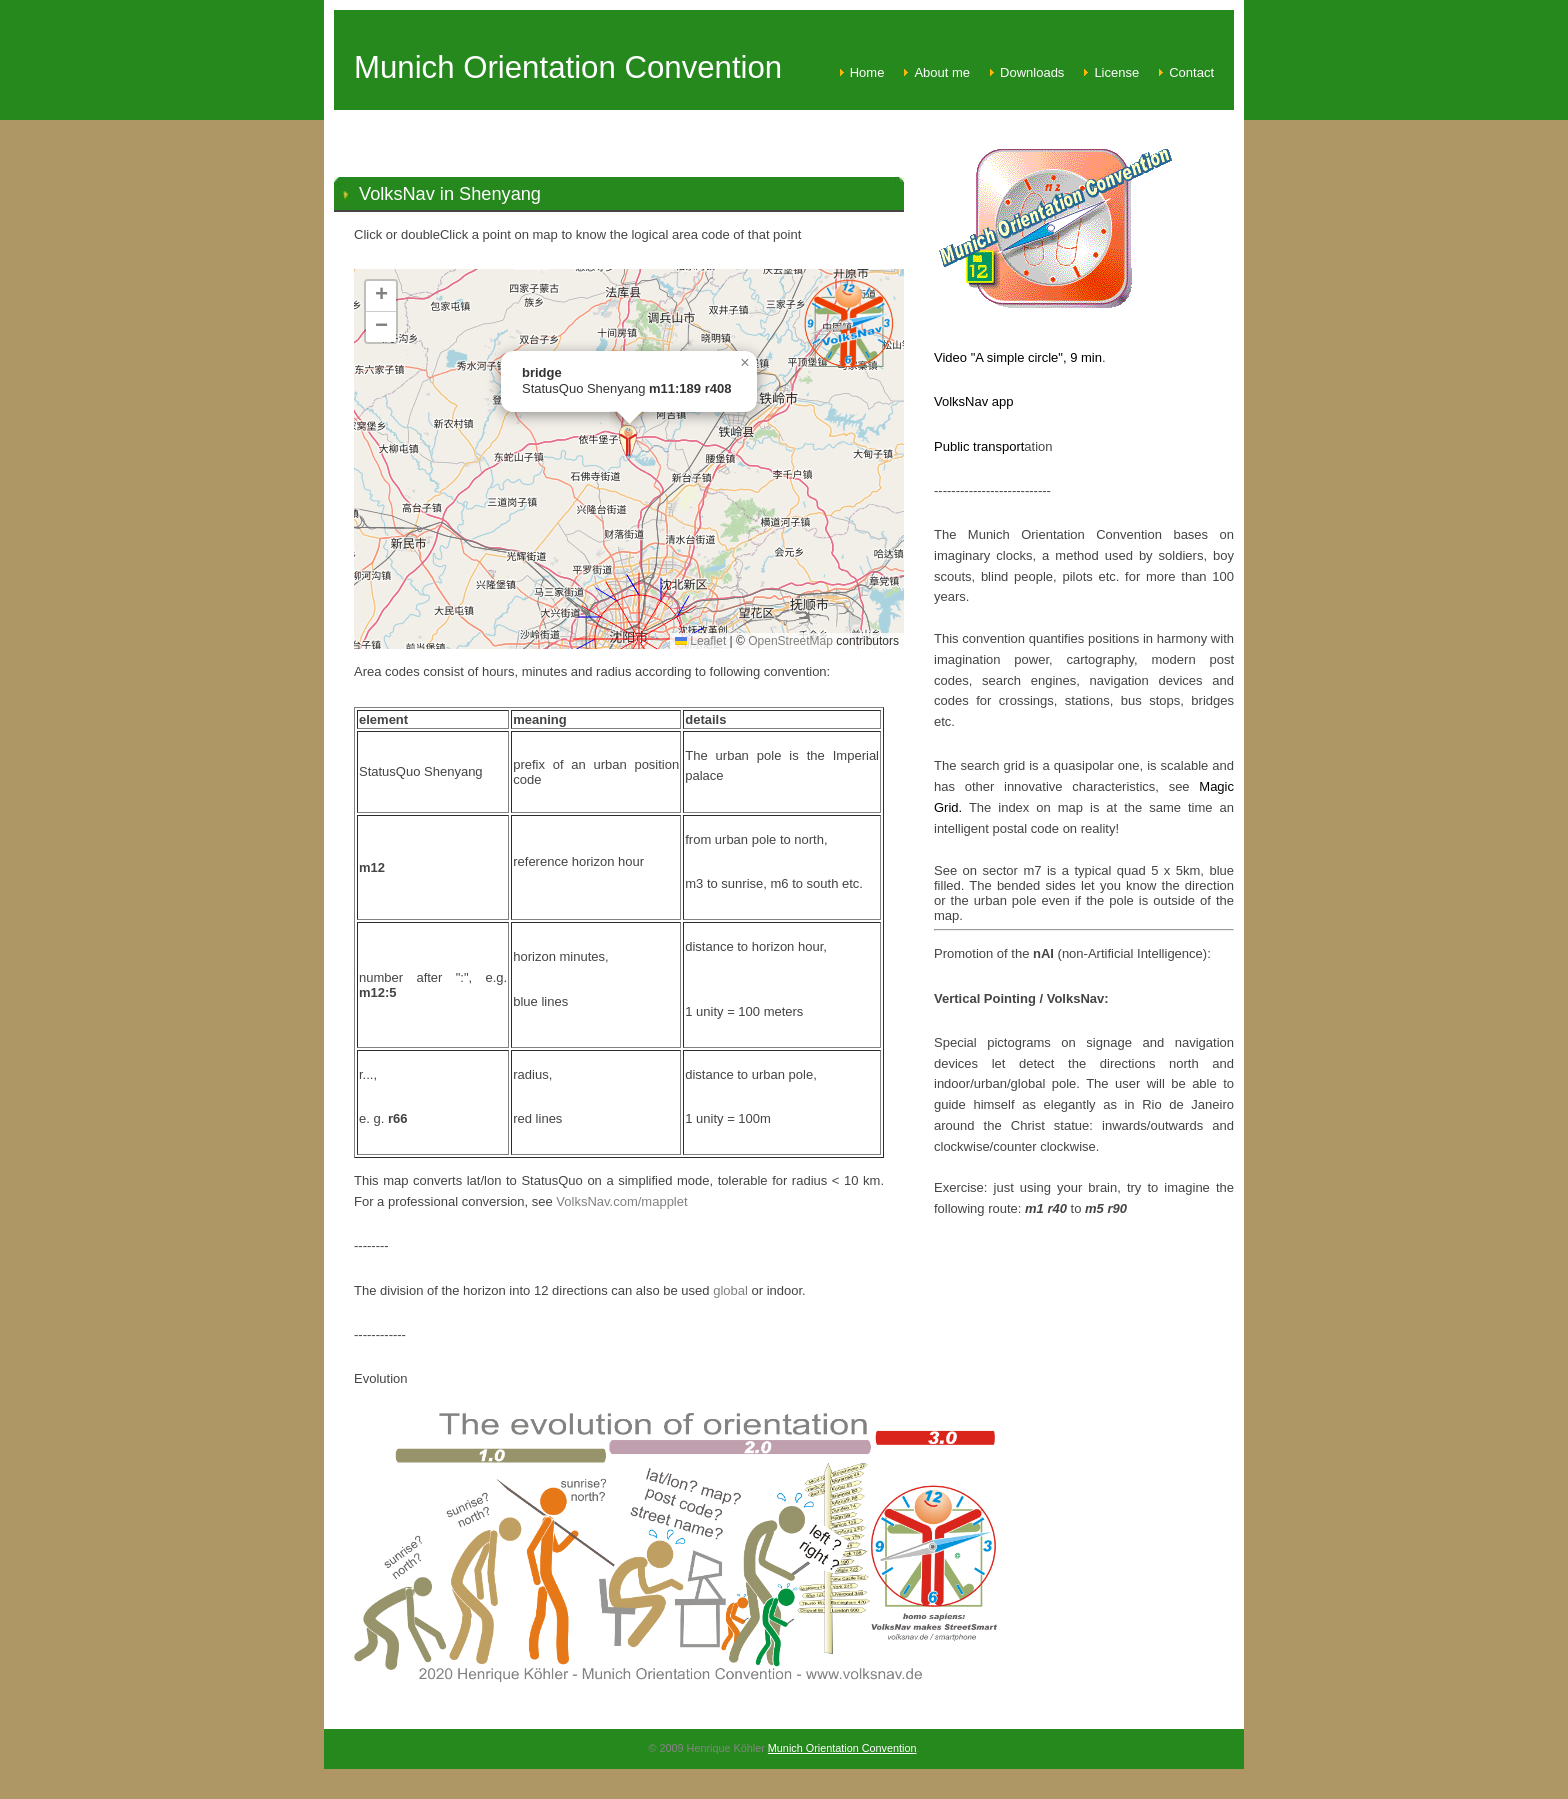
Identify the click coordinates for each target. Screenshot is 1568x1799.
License (1116, 72)
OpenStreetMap (790, 641)
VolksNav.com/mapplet (621, 1201)
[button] (628, 442)
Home (867, 72)
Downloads (1032, 72)
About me (942, 72)
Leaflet (700, 641)
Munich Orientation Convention (842, 1748)
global (730, 1290)
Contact (1191, 72)
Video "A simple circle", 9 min (1018, 357)
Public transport (979, 446)
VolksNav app (974, 401)
